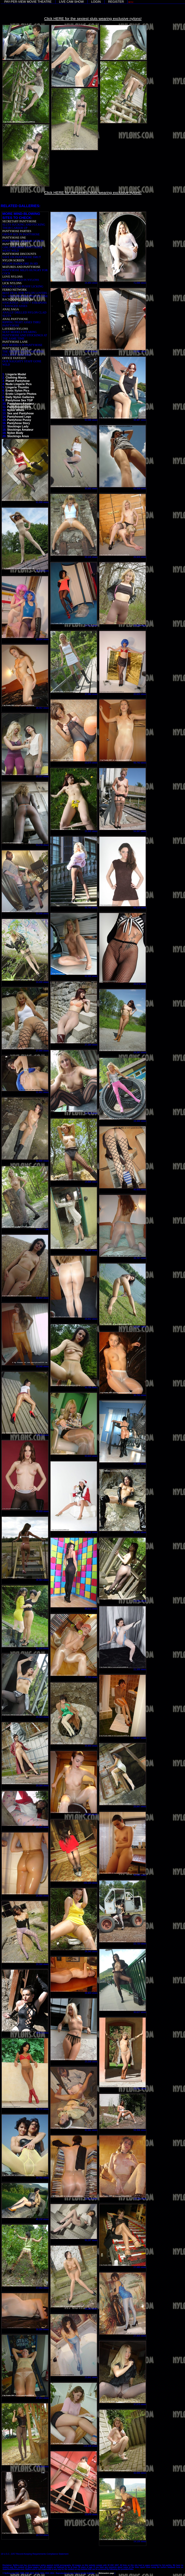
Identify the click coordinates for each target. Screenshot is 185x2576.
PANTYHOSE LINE (14, 244)
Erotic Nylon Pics (17, 390)
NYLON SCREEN (13, 260)
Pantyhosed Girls (19, 406)
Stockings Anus (18, 436)
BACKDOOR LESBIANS (17, 299)
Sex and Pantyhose (20, 413)
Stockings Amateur (20, 429)
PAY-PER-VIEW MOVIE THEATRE (28, 1)
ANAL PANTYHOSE (15, 319)
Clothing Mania (16, 377)
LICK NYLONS (11, 283)
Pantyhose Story (18, 423)
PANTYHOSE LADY (15, 348)
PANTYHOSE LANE (15, 341)
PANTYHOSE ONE (14, 237)
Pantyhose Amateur (20, 403)
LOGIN (96, 1)
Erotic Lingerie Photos (21, 393)
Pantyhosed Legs (19, 416)
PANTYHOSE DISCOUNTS (19, 253)
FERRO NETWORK (14, 289)
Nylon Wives (15, 410)
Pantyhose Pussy (19, 419)
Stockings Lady (18, 426)
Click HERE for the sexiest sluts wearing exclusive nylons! (92, 18)
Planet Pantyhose (18, 380)
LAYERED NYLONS (15, 328)
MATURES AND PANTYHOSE (21, 266)
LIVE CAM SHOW (71, 1)
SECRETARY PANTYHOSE (19, 221)
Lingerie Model (16, 374)
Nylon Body (15, 432)
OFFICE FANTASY (14, 358)
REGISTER (116, 1)
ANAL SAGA (10, 309)
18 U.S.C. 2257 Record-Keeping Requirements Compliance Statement (34, 2554)
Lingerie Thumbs (17, 387)
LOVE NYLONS (12, 276)
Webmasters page (106, 2573)
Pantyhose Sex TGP (19, 400)
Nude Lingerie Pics (19, 384)
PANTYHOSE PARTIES (16, 231)
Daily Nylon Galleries (20, 397)
